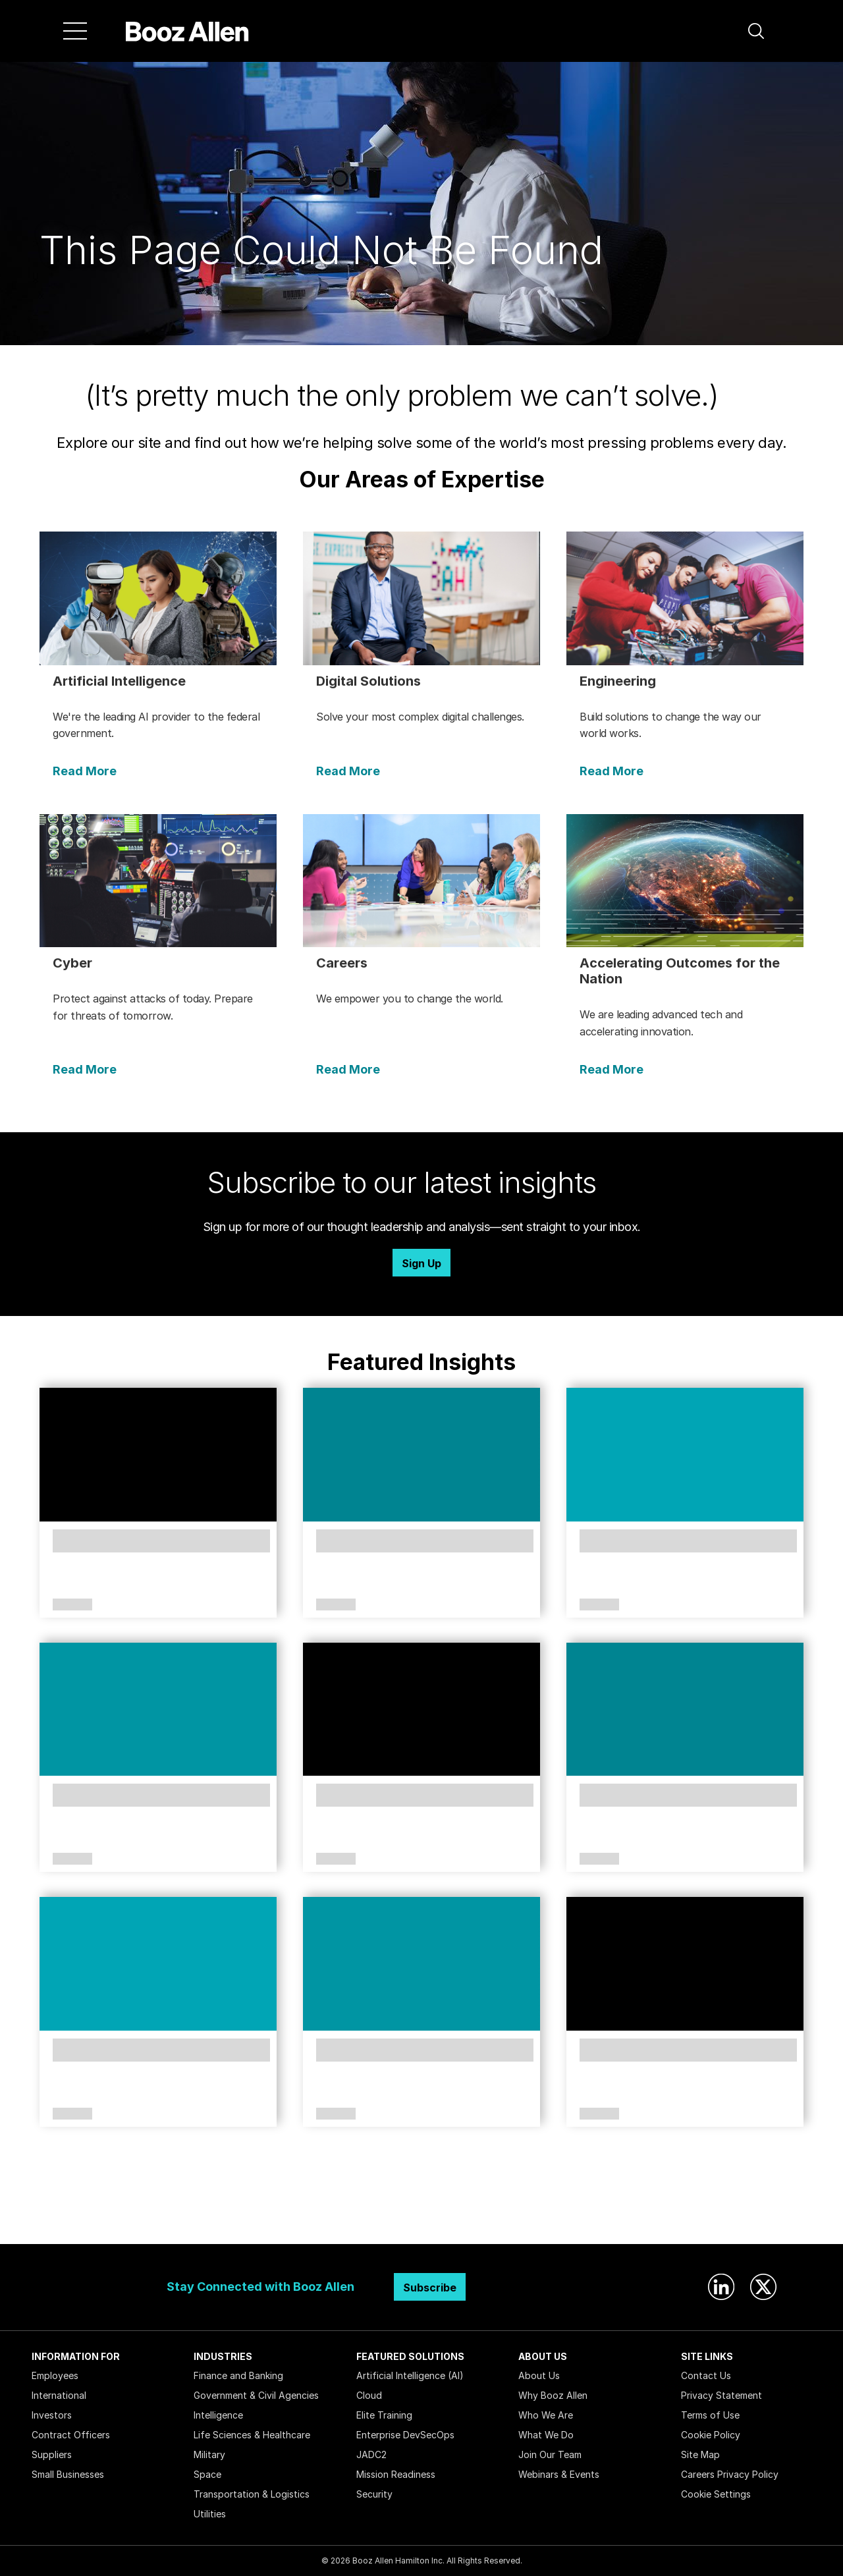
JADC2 (371, 2454)
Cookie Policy (710, 2434)
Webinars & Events (558, 2474)
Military (209, 2454)
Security (374, 2494)
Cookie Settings (716, 2494)
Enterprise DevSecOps (405, 2434)
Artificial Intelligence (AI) (410, 2375)
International (59, 2395)
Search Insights (422, 2211)
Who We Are (545, 2415)
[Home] (187, 30)
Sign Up (421, 1263)
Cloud (369, 2395)
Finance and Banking (238, 2375)
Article (72, 1605)
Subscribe (429, 2287)
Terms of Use (710, 2415)
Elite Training (384, 2415)
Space (207, 2474)
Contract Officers (71, 2434)
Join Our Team (550, 2454)
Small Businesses (68, 2474)
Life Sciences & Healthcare (252, 2434)
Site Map (700, 2454)
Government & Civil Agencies (256, 2395)
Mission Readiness (395, 2474)
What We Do (546, 2434)
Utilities (210, 2513)
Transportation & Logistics (252, 2494)
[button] (756, 31)
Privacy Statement (721, 2395)
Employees (55, 2375)
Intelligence (218, 2415)
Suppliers (52, 2454)
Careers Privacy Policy (729, 2474)
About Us (539, 2375)
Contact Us (706, 2375)
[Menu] (75, 31)
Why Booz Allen (552, 2395)
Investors (52, 2415)
